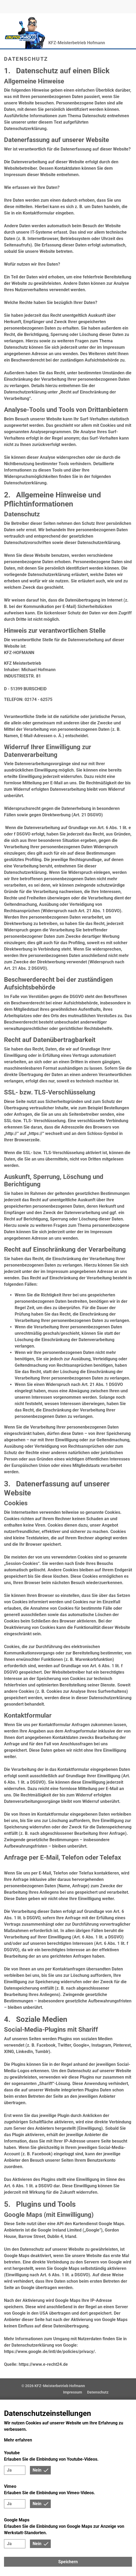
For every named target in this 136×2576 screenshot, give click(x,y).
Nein (37, 2470)
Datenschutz (97, 2392)
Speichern (68, 2561)
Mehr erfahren (18, 2440)
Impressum (72, 2392)
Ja (9, 2470)
